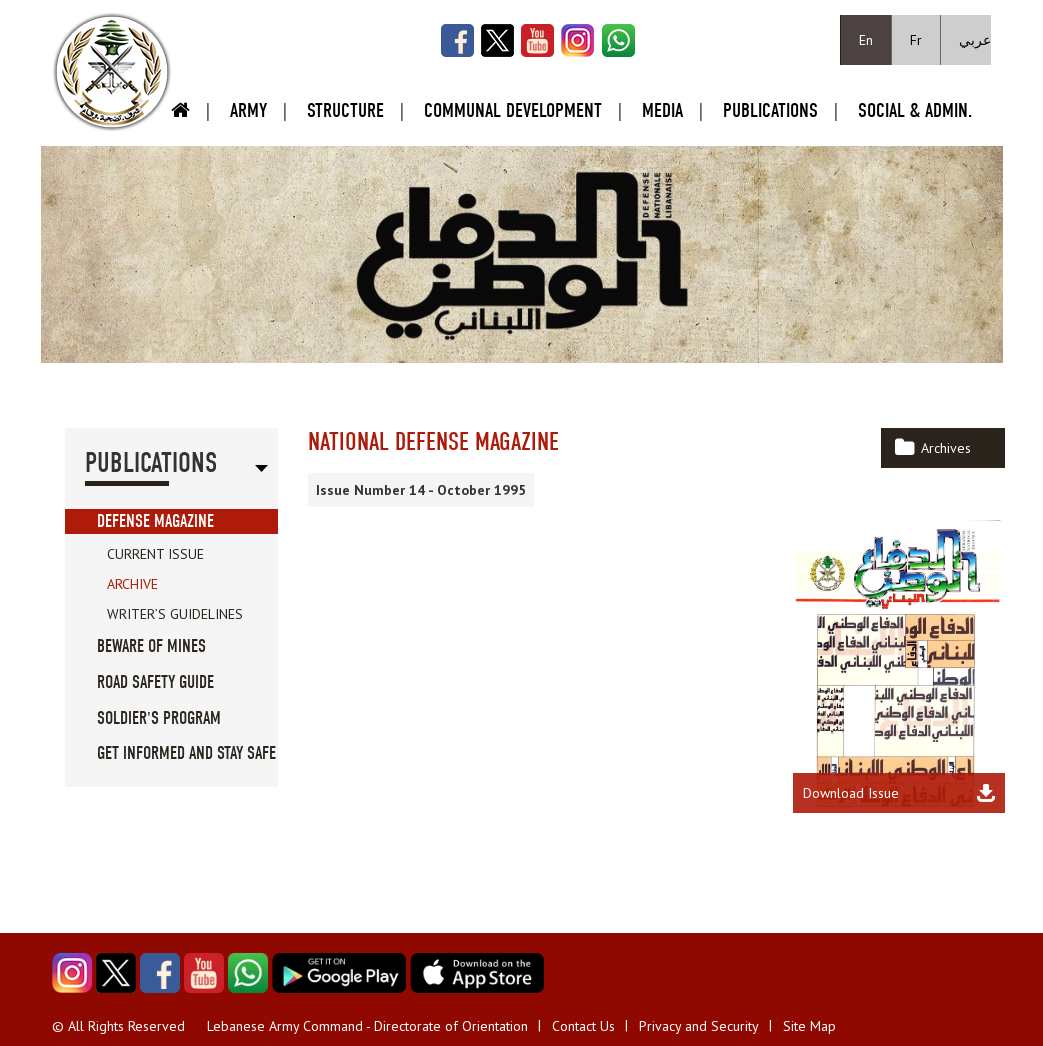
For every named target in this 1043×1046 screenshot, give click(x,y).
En (866, 40)
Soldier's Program (159, 718)
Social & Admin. (915, 110)
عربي (975, 40)
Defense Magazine (155, 521)
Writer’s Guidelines (175, 614)
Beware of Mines (151, 646)
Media (662, 110)
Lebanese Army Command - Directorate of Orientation (367, 1026)
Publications (770, 110)
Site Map (809, 1026)
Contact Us (583, 1026)
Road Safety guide (155, 682)
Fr (916, 40)
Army (248, 110)
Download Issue (851, 793)
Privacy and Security (699, 1026)
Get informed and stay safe (186, 753)
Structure (345, 110)
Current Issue (155, 554)
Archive (132, 584)
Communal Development (513, 110)
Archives (946, 448)
